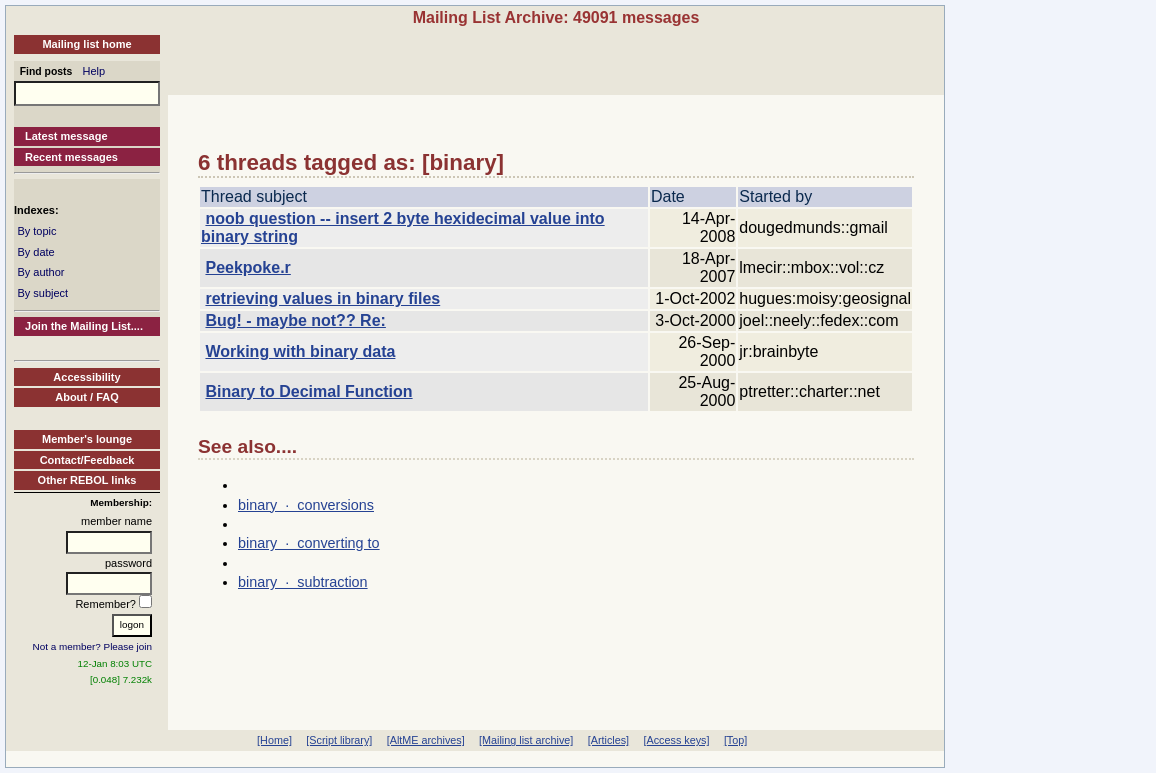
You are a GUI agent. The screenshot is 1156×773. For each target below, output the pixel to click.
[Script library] (339, 740)
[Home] (274, 740)
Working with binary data (300, 351)
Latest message (66, 136)
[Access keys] (676, 740)
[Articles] (608, 740)
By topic (36, 231)
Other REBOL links (87, 480)
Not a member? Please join (93, 646)
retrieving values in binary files (322, 298)
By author (40, 272)
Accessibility (86, 377)
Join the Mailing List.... (84, 326)
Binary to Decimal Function (308, 391)
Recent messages (71, 157)
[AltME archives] (426, 740)
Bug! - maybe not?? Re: (295, 320)
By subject (42, 293)
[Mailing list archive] (526, 740)
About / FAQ (87, 397)
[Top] (735, 740)
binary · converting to (309, 543)
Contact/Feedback (87, 460)
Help (94, 71)
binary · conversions (306, 505)
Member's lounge (87, 439)
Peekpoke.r (247, 267)
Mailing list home (86, 44)
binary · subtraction (303, 582)
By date (35, 252)
